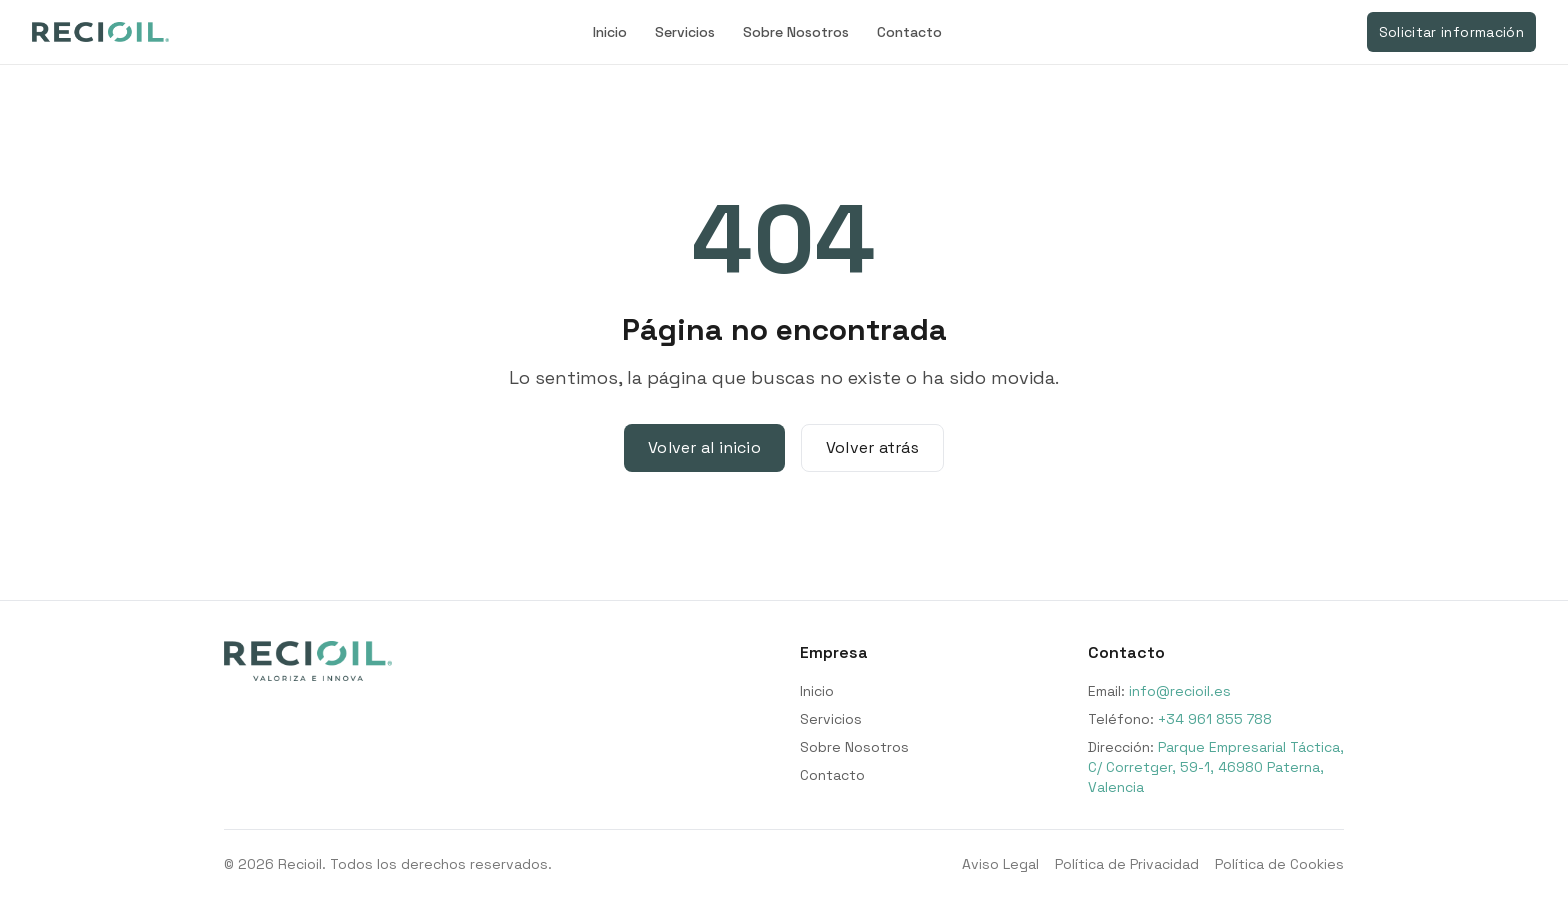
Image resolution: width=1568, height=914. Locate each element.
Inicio (610, 32)
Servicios (685, 32)
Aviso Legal (1000, 864)
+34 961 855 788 (1215, 719)
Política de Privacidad (1127, 864)
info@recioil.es (1180, 691)
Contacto (909, 32)
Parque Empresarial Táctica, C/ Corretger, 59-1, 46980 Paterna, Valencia (1216, 767)
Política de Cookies (1279, 864)
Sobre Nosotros (796, 32)
